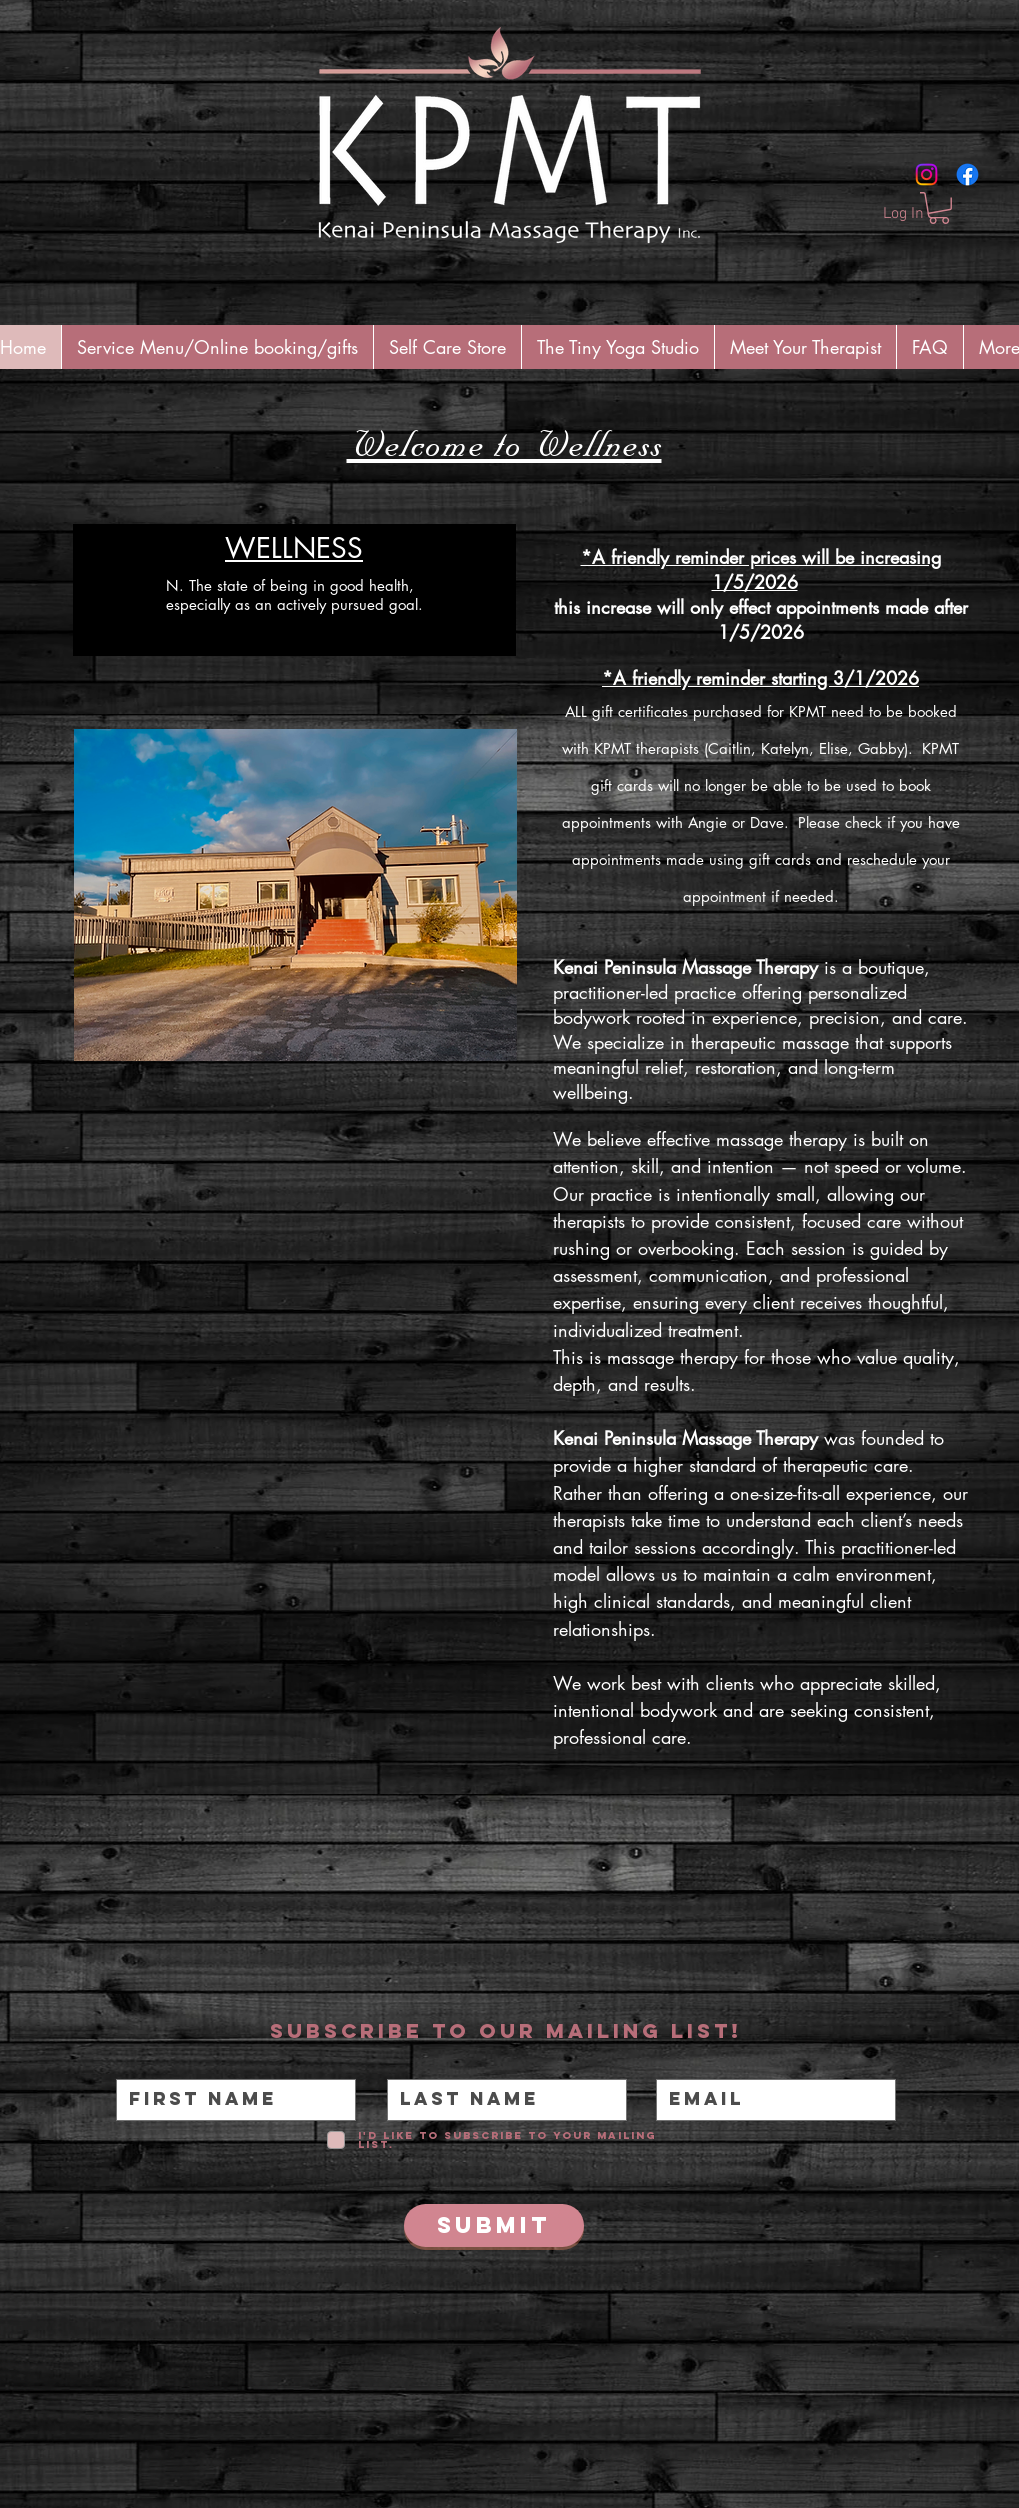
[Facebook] (967, 174)
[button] (939, 208)
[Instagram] (926, 174)
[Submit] (494, 2225)
